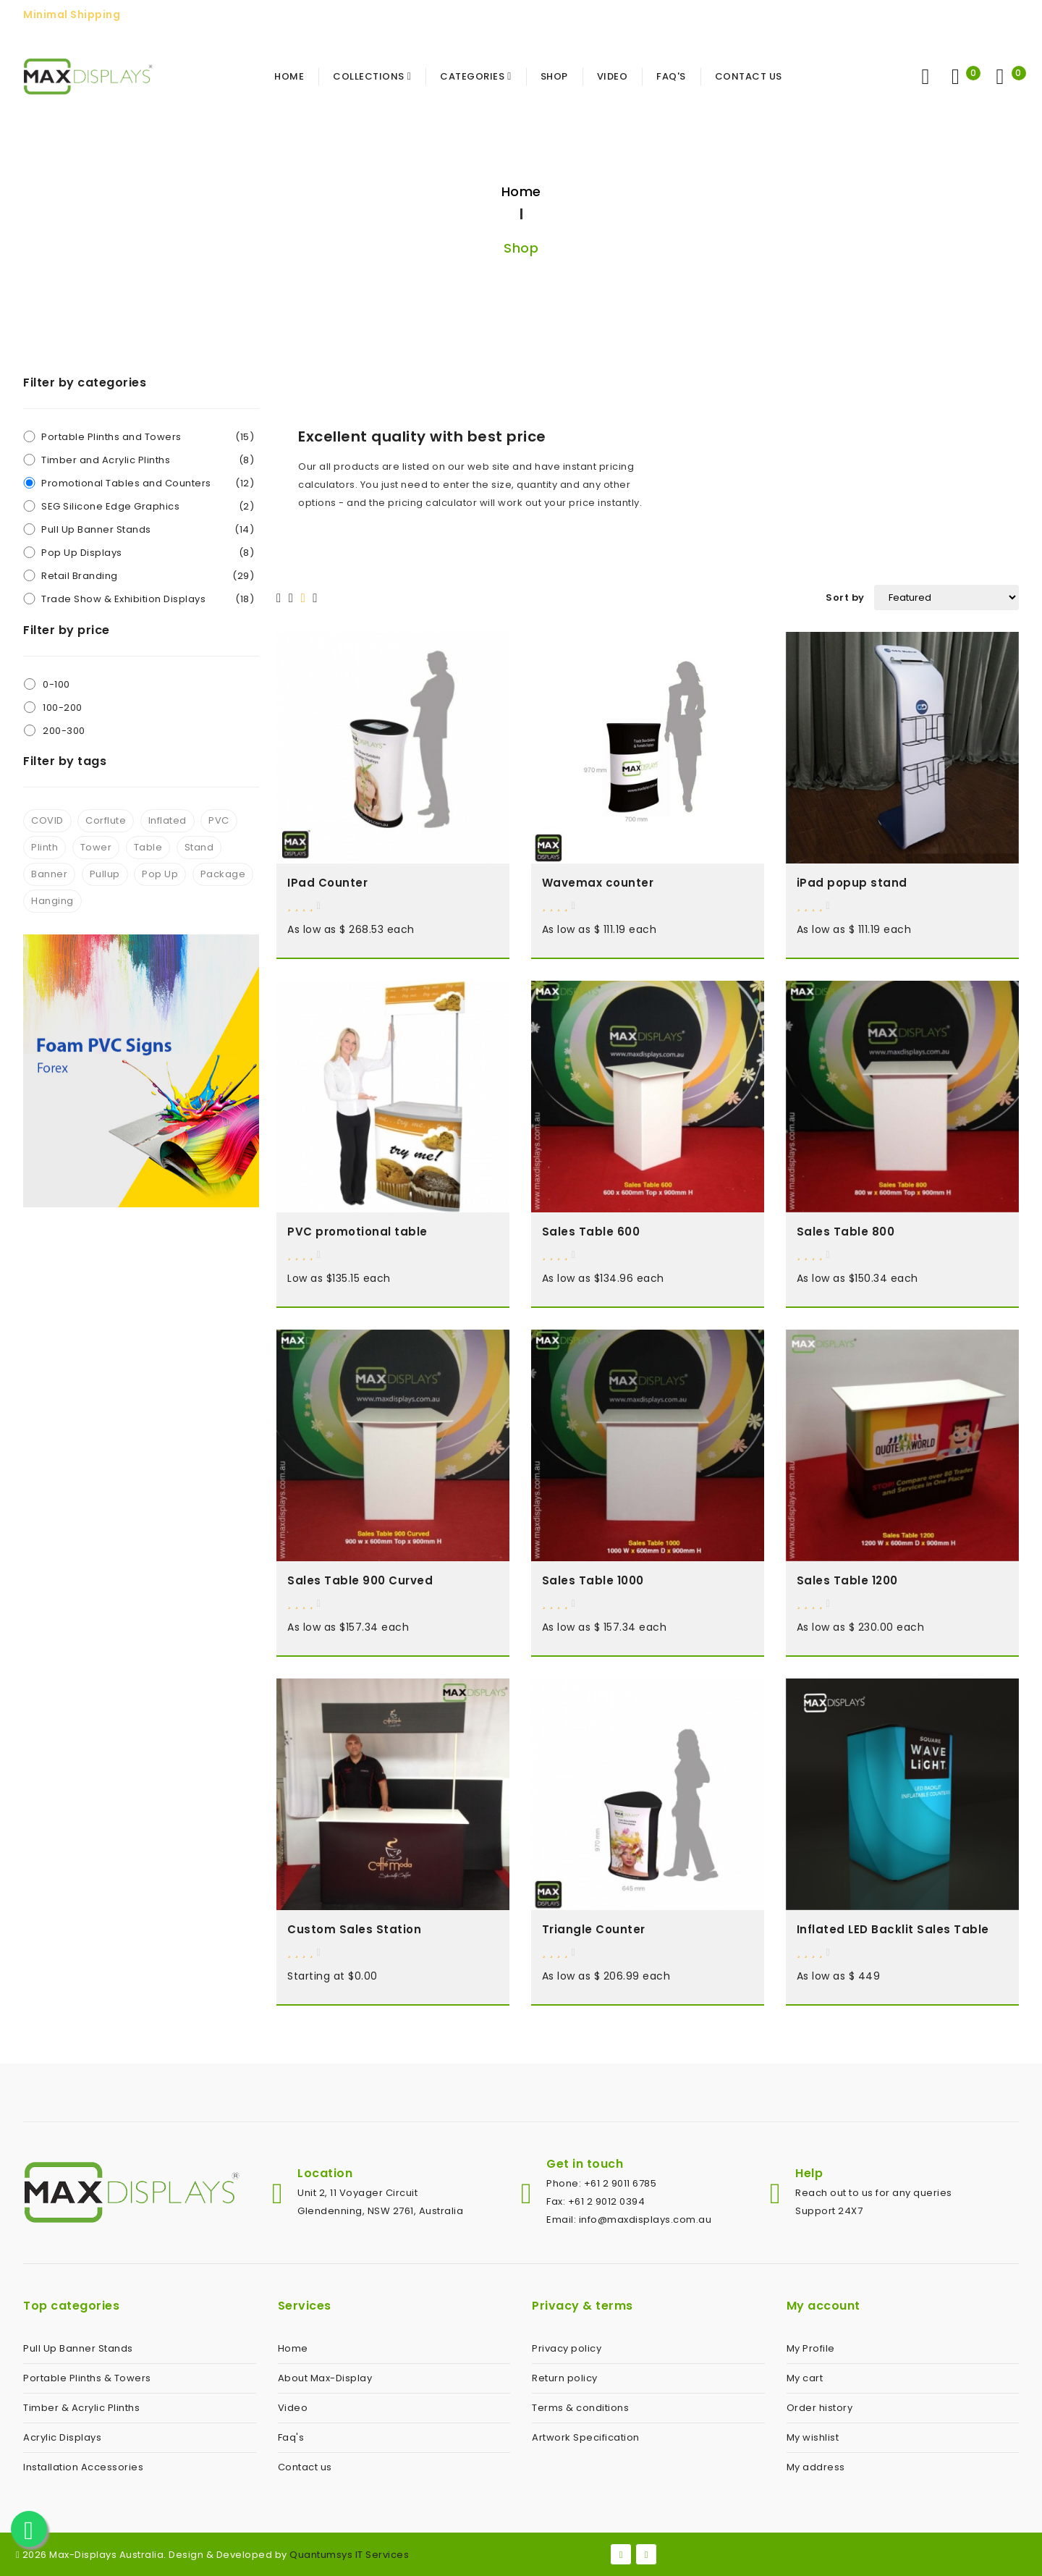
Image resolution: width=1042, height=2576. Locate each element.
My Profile (811, 2348)
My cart (805, 2378)
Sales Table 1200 (847, 1580)
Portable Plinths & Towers (87, 2378)
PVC (218, 820)
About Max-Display (325, 2378)
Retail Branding (147, 575)
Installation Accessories (83, 2467)
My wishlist (813, 2437)
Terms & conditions (580, 2408)
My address (816, 2467)
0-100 (56, 684)
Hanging (52, 901)
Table (148, 847)
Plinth (44, 847)
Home (521, 191)
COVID (47, 820)
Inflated (167, 820)
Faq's (291, 2437)
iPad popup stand (852, 882)
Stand (199, 847)
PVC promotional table (357, 1231)
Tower (96, 847)
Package (223, 874)
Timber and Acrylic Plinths (147, 460)
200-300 (64, 730)
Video (293, 2408)
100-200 (62, 707)
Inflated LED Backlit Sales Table (893, 1929)
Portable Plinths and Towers (147, 437)
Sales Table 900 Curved (360, 1580)
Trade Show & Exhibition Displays (147, 599)
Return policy (565, 2378)
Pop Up (160, 874)
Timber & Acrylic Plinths (81, 2408)
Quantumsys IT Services (349, 2555)
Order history (820, 2408)
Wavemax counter (598, 882)
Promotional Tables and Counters (147, 483)
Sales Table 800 (846, 1231)
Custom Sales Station (354, 1929)
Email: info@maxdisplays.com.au (628, 2219)
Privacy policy (566, 2348)
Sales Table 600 (591, 1231)
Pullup (105, 874)
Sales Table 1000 (593, 1580)
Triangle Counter (593, 1929)
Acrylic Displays (62, 2437)
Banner (49, 874)
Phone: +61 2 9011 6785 (601, 2183)
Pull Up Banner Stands (147, 529)
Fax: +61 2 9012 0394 (595, 2201)
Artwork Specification (586, 2437)
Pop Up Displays (147, 552)
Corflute (105, 820)
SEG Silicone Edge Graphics (147, 506)
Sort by (845, 597)
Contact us (305, 2467)
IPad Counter (327, 882)
